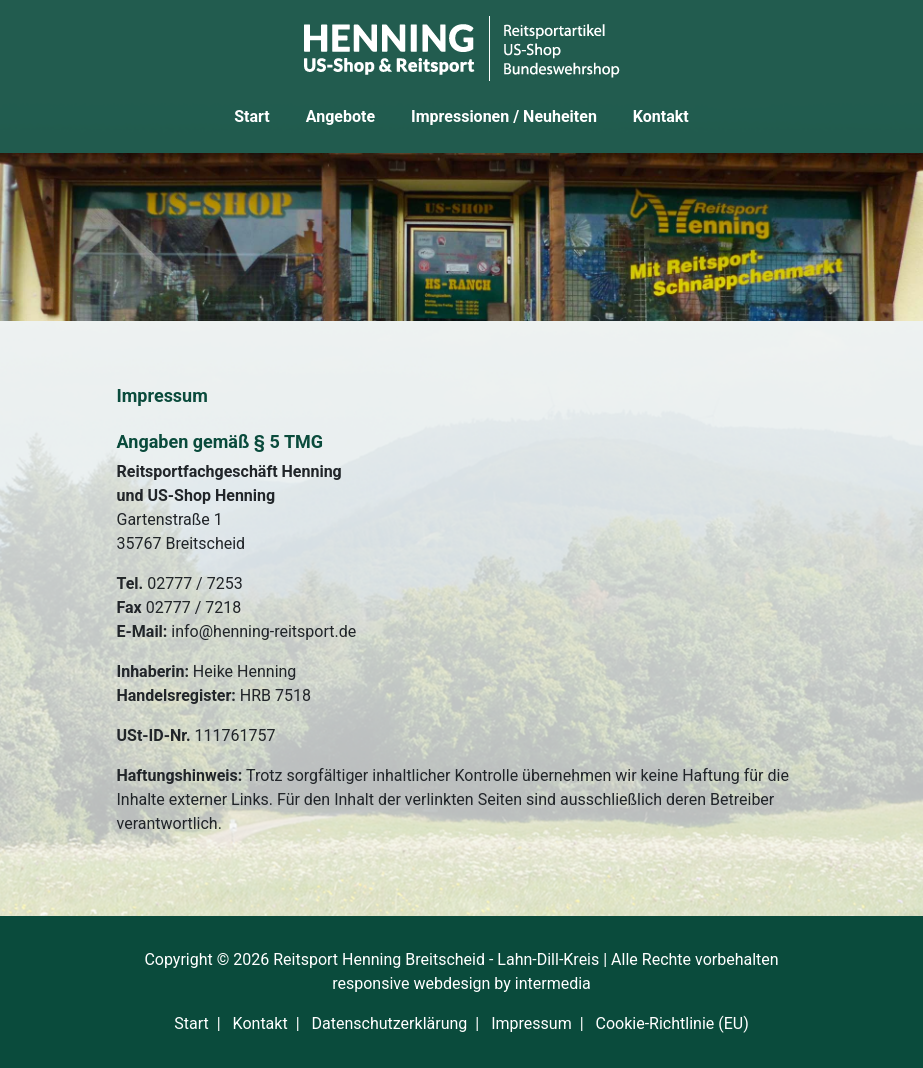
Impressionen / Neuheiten (504, 116)
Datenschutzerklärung (390, 1023)
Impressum (531, 1023)
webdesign (451, 983)
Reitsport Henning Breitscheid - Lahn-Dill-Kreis (436, 959)
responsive (370, 983)
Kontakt (661, 116)
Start (252, 116)
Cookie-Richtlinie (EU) (672, 1023)
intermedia (553, 983)
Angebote (340, 116)
